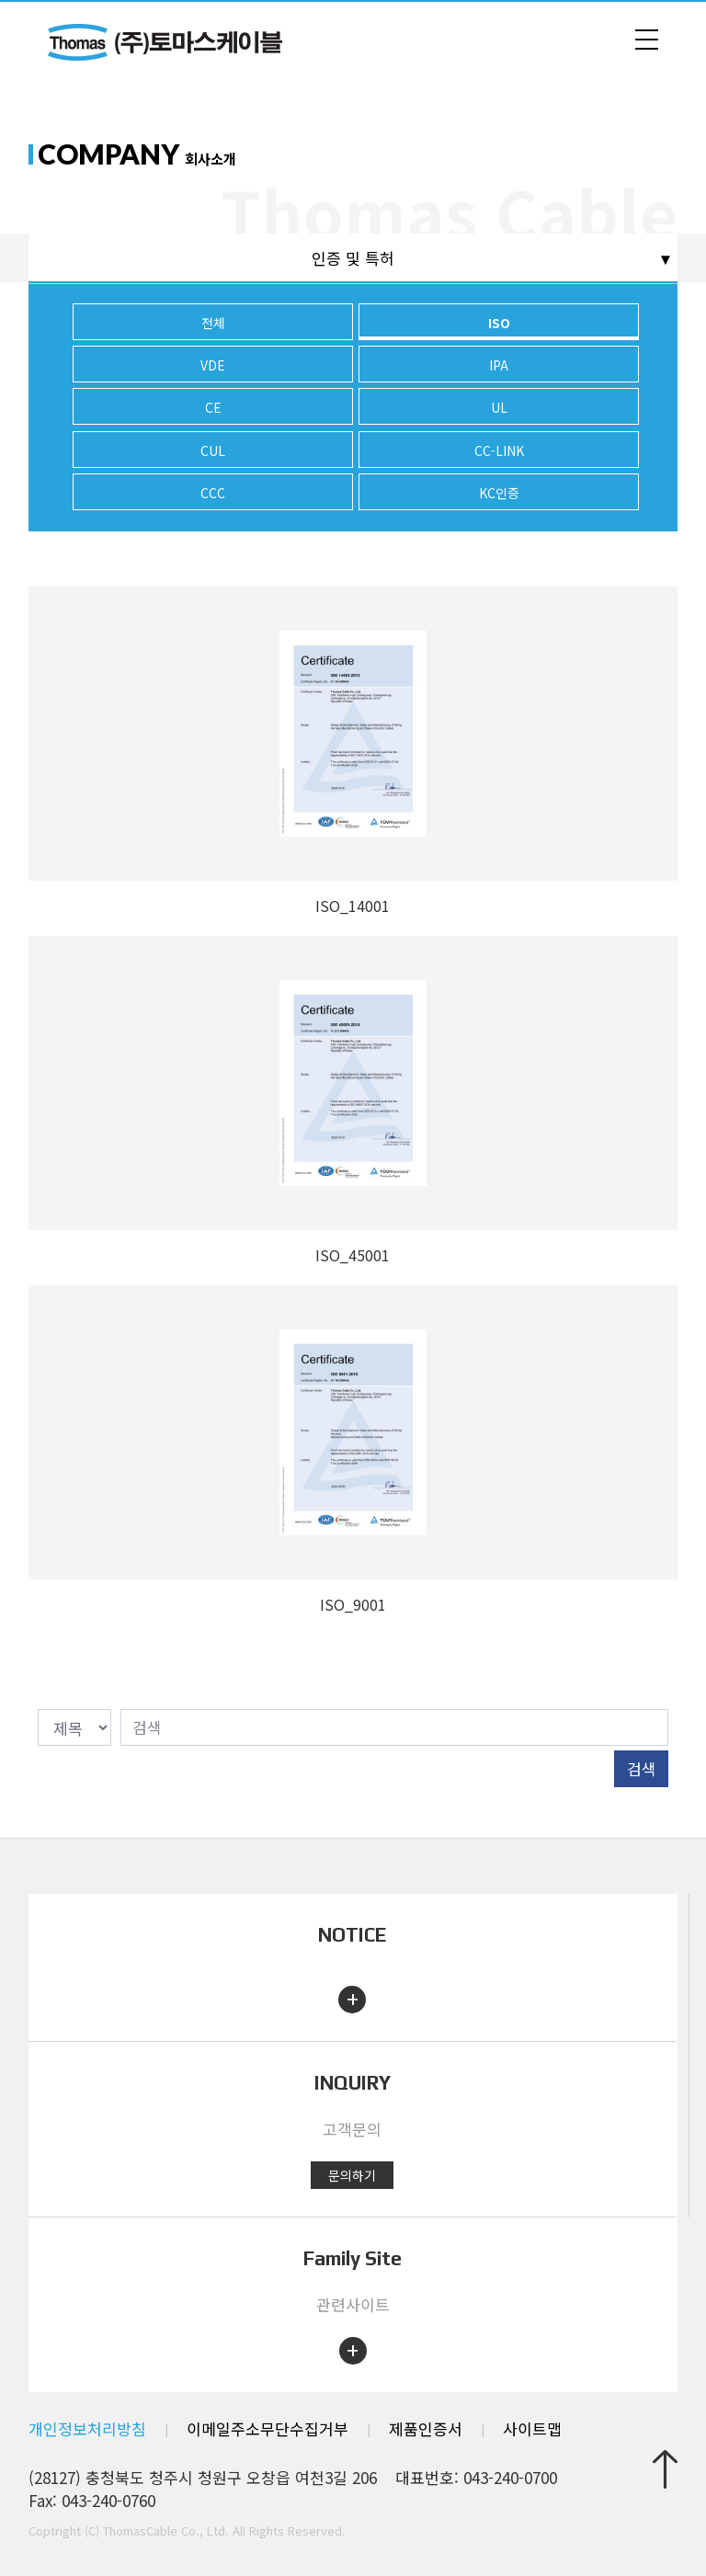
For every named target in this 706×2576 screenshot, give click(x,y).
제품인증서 (425, 2428)
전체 (213, 322)
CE (213, 407)
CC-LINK (499, 450)
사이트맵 (532, 2428)
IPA (498, 365)
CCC (212, 493)
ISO (499, 322)
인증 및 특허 (353, 257)
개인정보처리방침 (87, 2428)
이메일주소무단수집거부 (267, 2428)
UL (499, 407)
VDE (212, 365)
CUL (212, 450)
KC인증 (499, 493)
